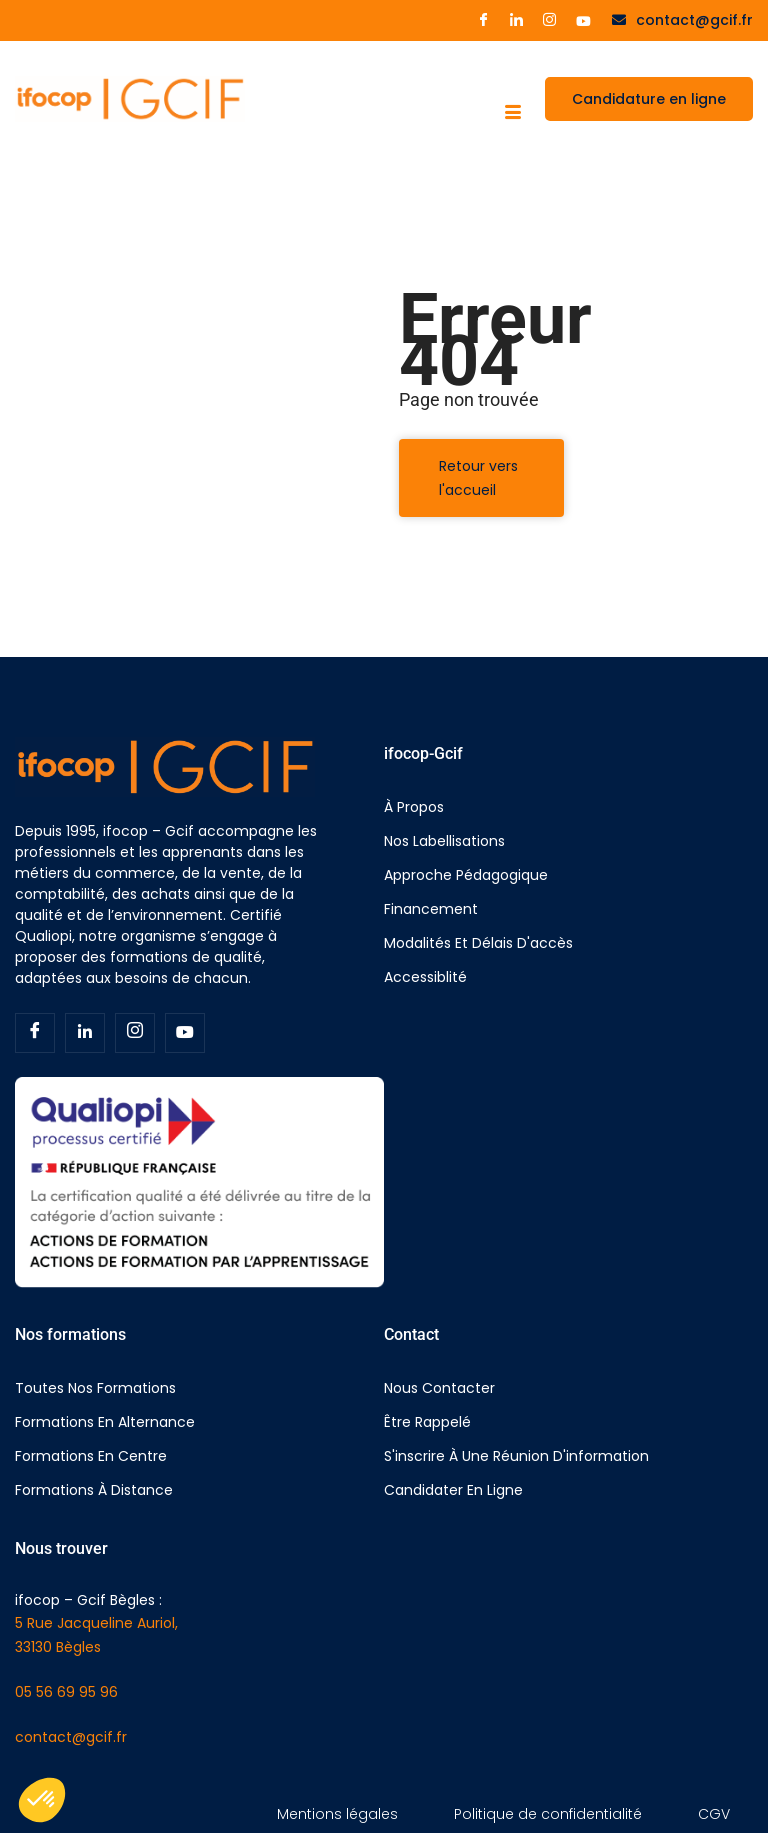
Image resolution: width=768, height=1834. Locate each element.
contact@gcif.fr (71, 1737)
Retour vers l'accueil (478, 478)
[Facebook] (483, 20)
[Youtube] (583, 20)
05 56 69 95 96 (66, 1692)
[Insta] (135, 1033)
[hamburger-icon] (512, 114)
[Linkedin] (85, 1033)
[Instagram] (549, 20)
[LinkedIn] (516, 20)
